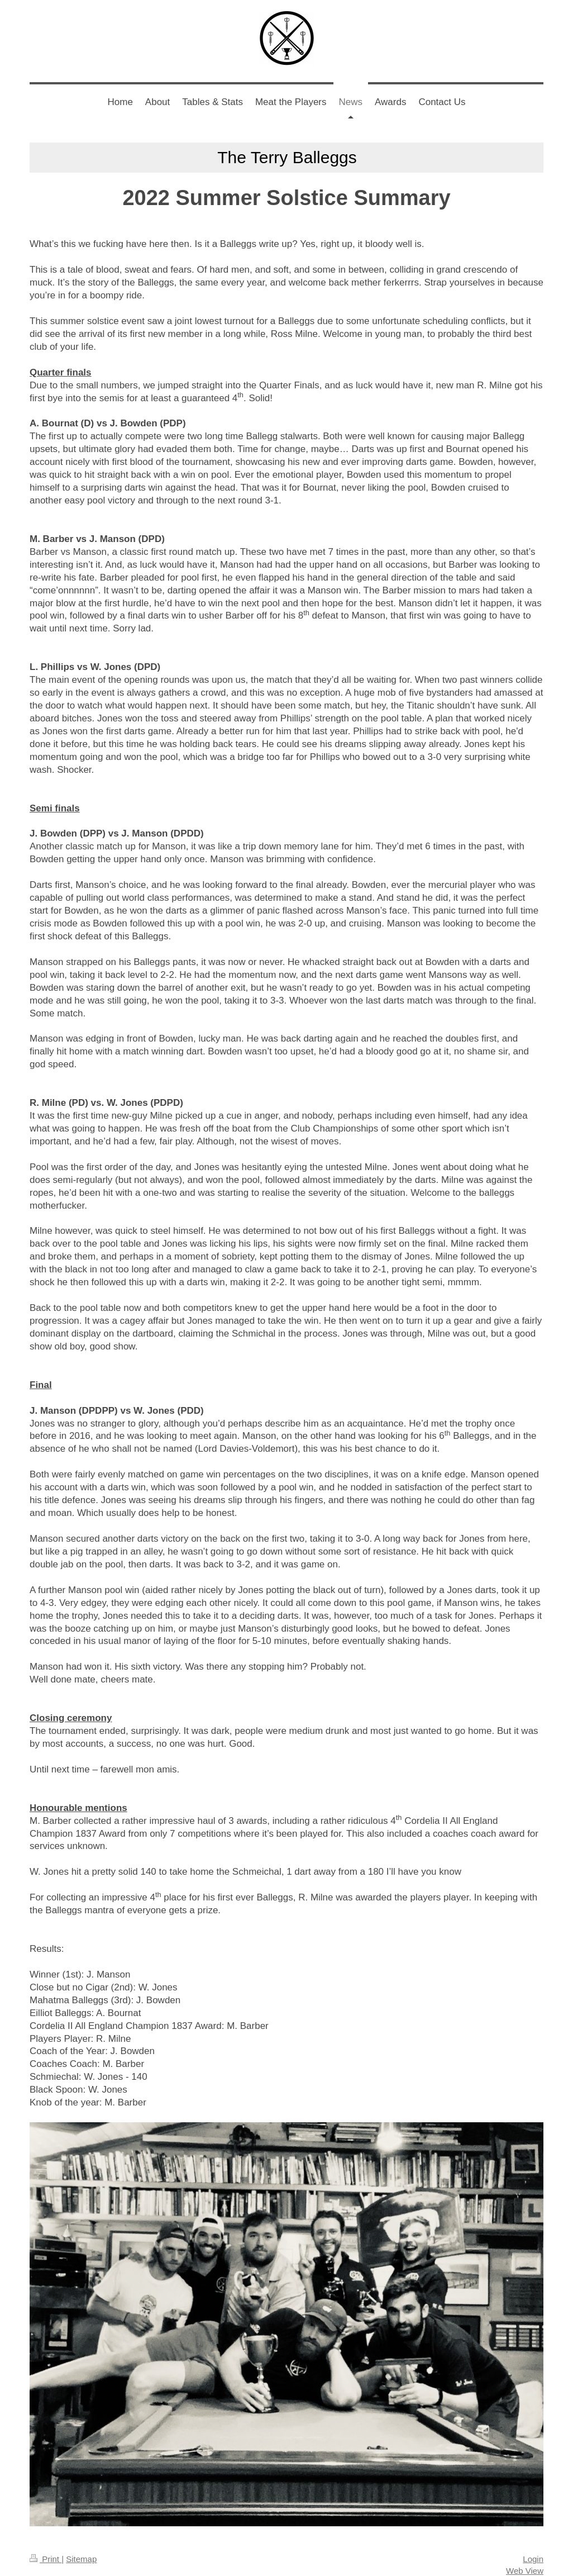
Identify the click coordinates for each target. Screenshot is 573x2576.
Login (533, 2559)
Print (45, 2559)
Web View (524, 2570)
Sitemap (81, 2559)
